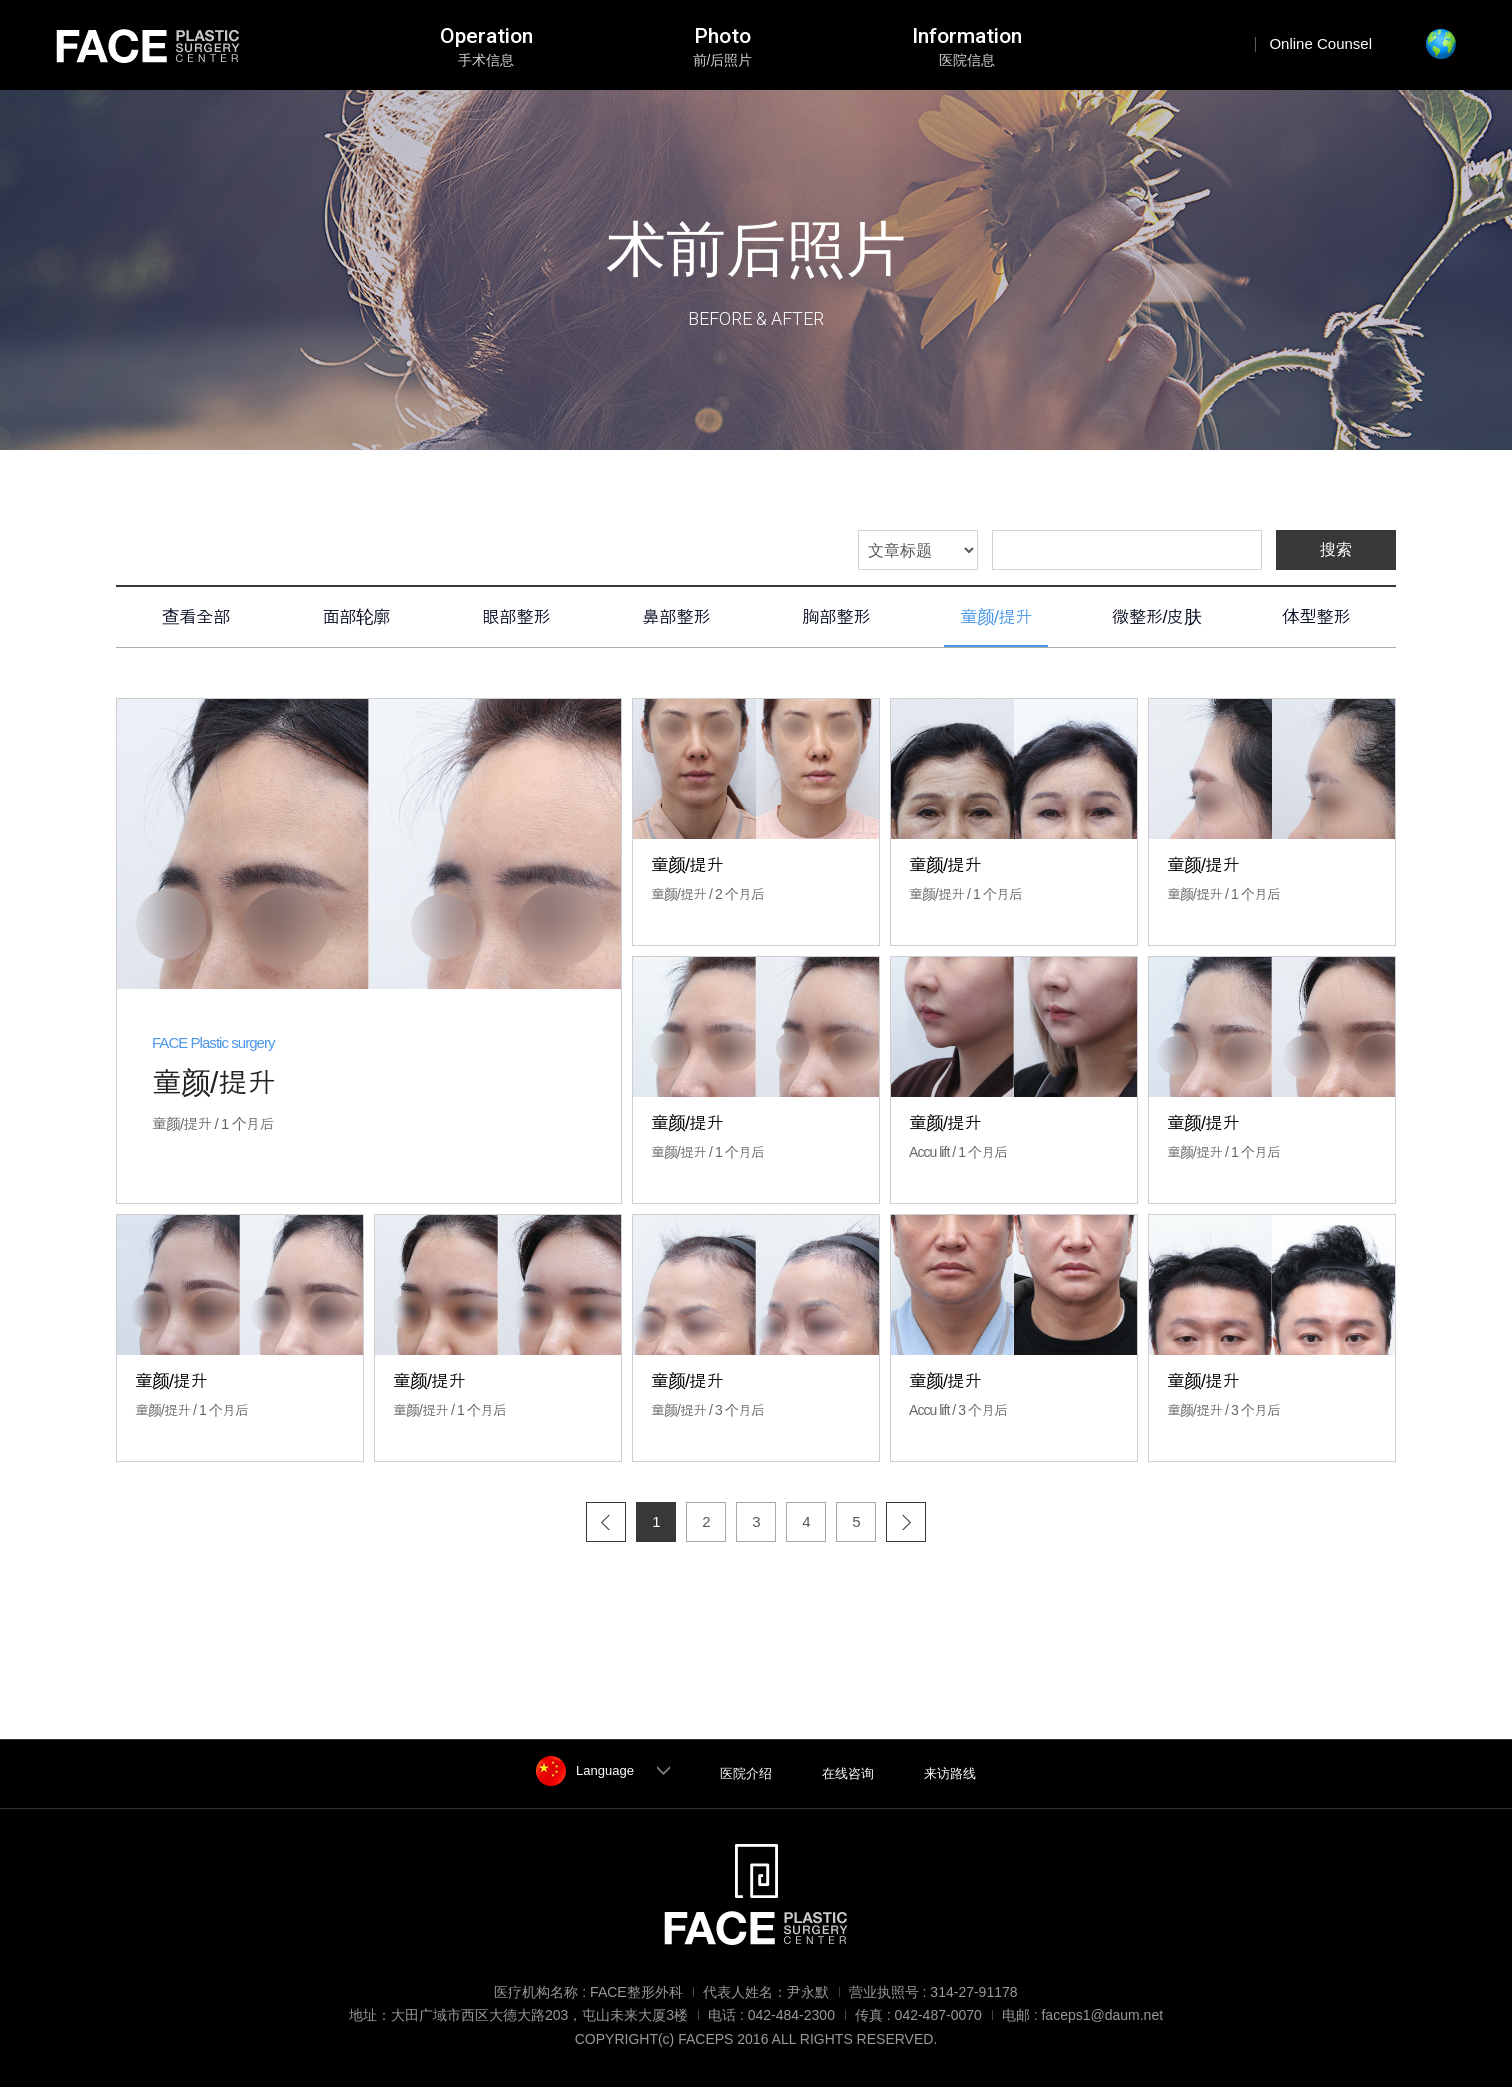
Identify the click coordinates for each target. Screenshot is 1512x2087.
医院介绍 (746, 1773)
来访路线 (950, 1773)
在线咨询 (848, 1773)
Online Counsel (1320, 43)
